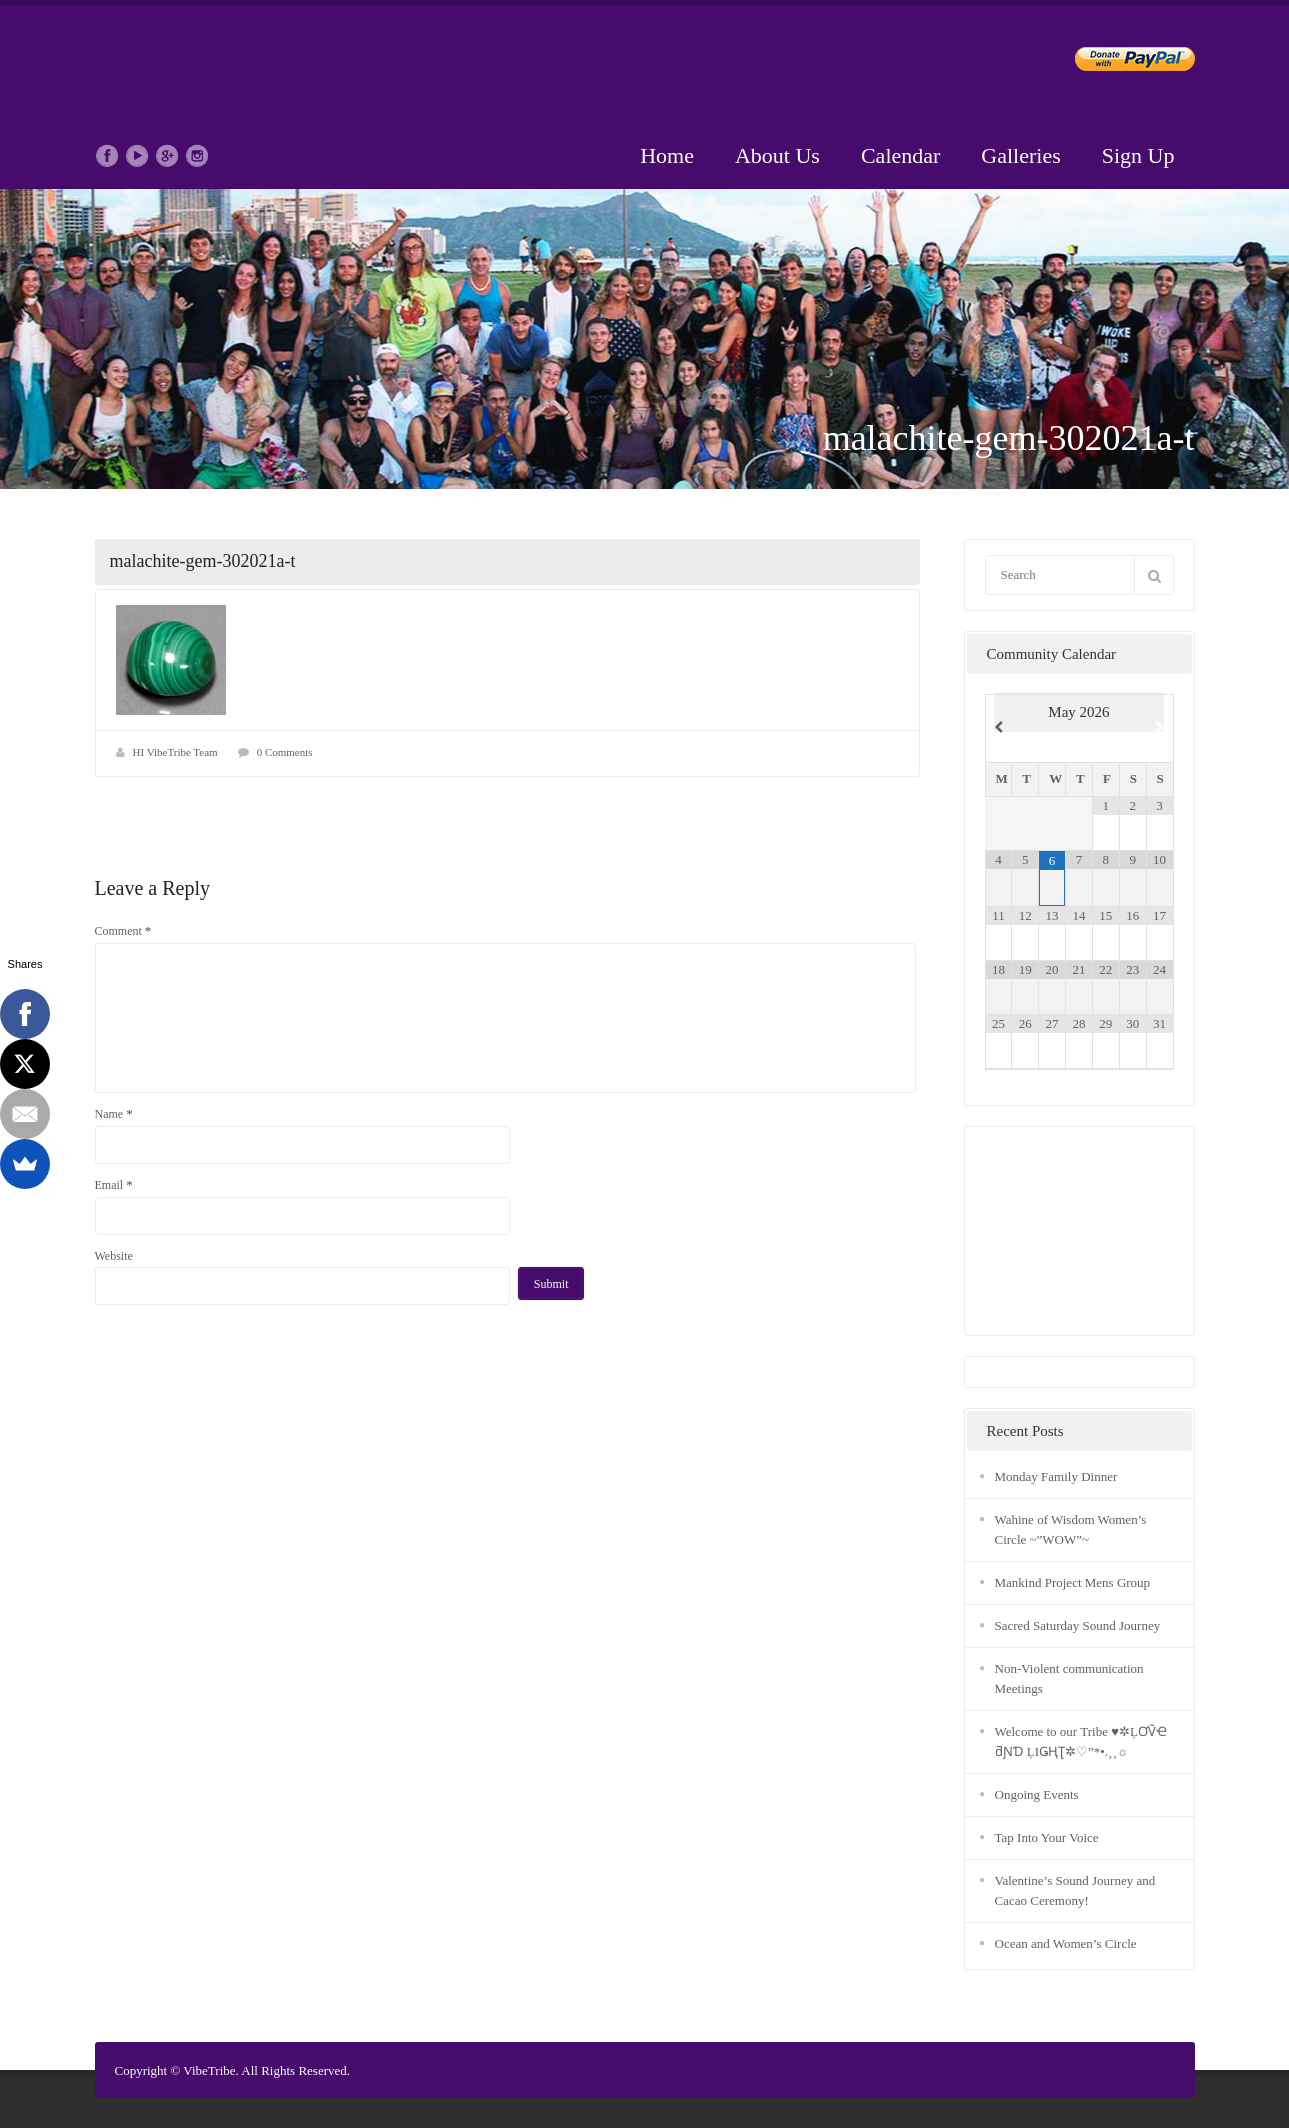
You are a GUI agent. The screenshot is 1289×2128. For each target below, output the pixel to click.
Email (114, 1184)
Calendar (900, 155)
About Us (777, 155)
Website (114, 1256)
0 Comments (285, 752)
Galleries (1020, 155)
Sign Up (1138, 155)
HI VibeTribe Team (175, 752)
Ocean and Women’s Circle (1066, 1943)
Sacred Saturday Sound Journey (1078, 1625)
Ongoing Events (1037, 1794)
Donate (1118, 62)
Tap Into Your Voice (1047, 1837)
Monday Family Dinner (1056, 1476)
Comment (123, 930)
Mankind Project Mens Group (1073, 1582)
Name (114, 1113)
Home (667, 155)
